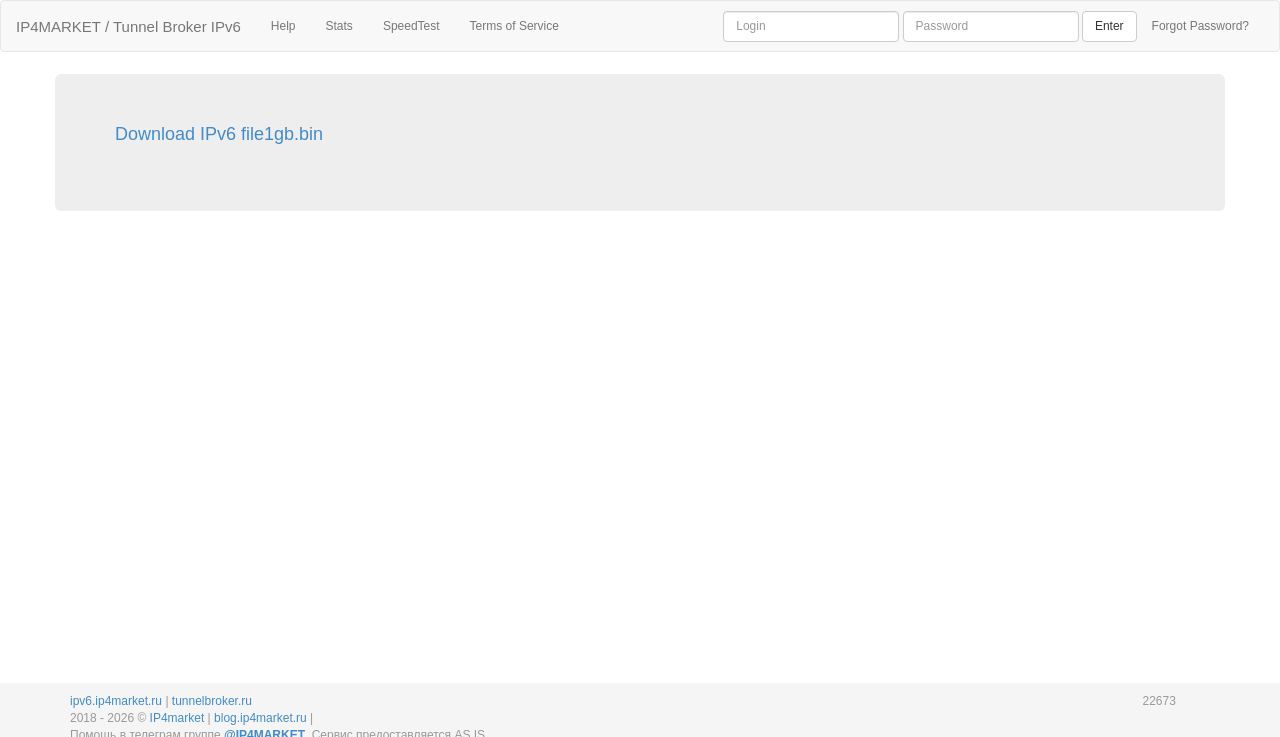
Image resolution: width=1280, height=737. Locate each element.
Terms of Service (514, 26)
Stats (339, 26)
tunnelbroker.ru (212, 701)
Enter (1109, 26)
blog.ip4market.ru (260, 718)
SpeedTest (411, 26)
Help (283, 26)
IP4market (177, 718)
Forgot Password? (1200, 26)
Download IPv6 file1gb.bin (219, 134)
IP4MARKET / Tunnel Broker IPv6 (128, 26)
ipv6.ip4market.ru (116, 701)
